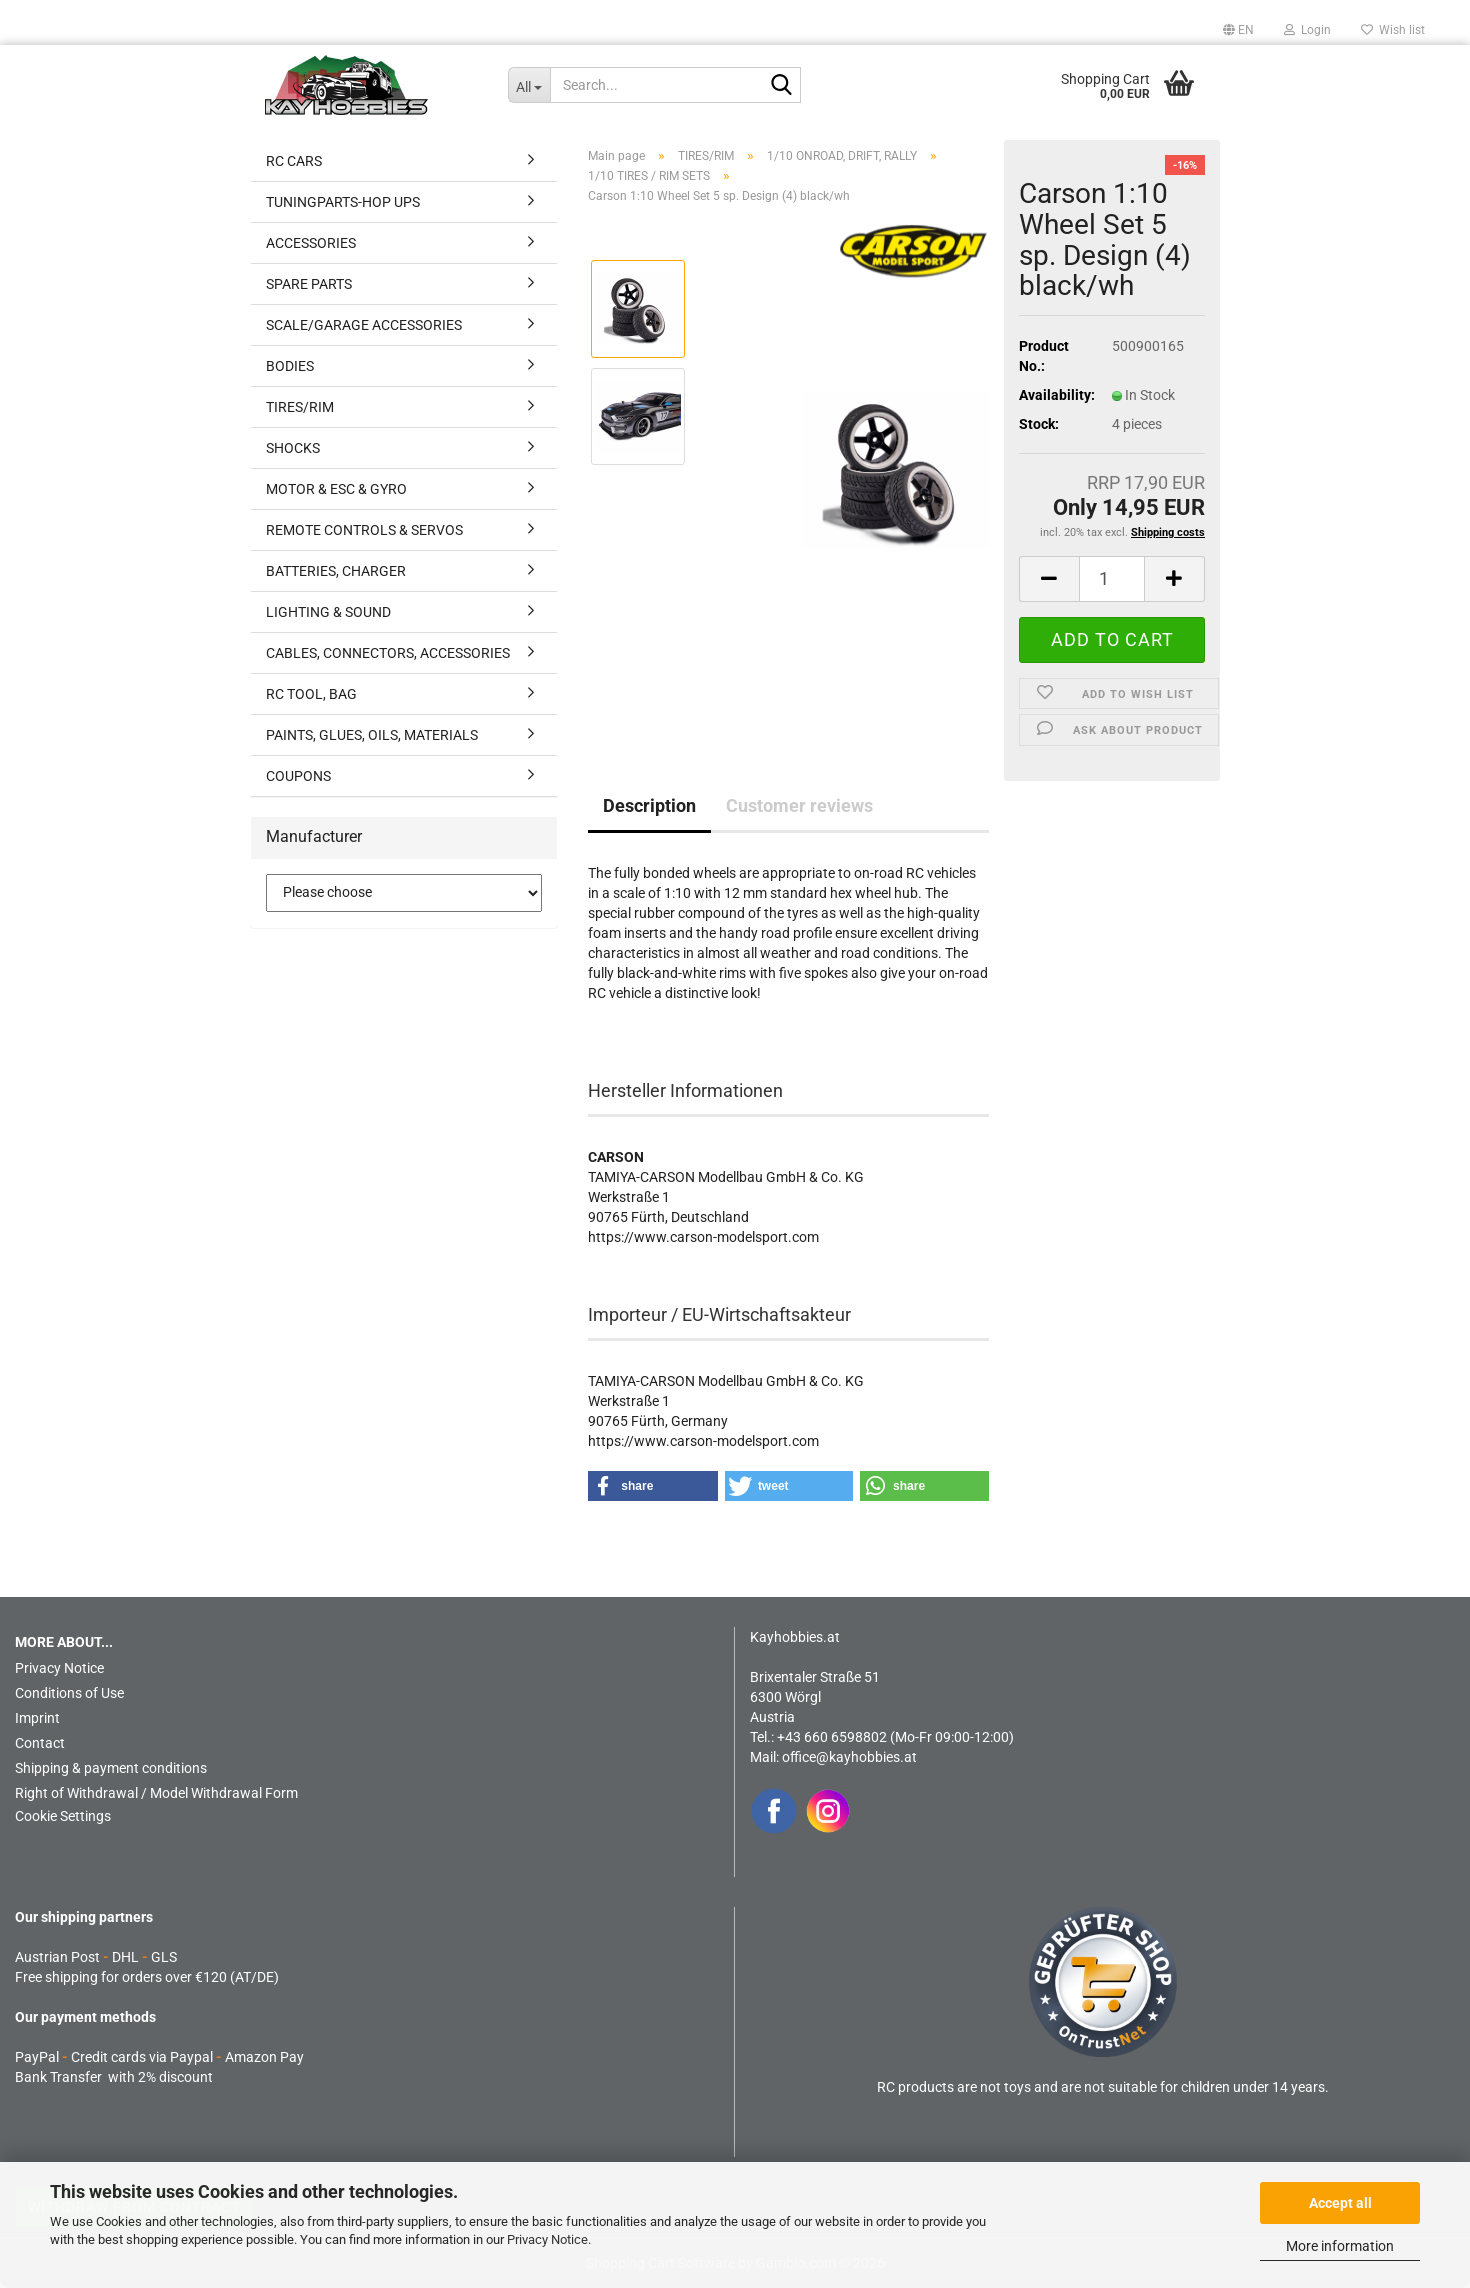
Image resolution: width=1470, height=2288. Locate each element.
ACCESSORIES (311, 243)
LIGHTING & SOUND (328, 612)
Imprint (37, 1718)
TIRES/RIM (300, 407)
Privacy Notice (547, 2239)
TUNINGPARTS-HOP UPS (343, 202)
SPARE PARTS (309, 284)
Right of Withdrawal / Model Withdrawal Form (156, 1793)
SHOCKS (293, 448)
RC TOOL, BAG (311, 694)
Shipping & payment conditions (111, 1768)
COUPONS (298, 776)
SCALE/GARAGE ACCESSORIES (364, 325)
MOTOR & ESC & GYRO (336, 489)
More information (1340, 2246)
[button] (1238, 30)
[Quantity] (1112, 579)
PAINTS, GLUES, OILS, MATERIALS (372, 735)
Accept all (1340, 2203)
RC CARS (294, 161)
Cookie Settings (63, 1816)
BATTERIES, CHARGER (336, 571)
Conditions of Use (69, 1693)
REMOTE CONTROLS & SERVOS (364, 530)
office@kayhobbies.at (849, 1757)
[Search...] (529, 85)
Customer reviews (799, 805)
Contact (40, 1743)
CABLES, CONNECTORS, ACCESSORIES (388, 653)
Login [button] (1307, 30)
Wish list (1393, 30)
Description (649, 805)
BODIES (290, 366)
